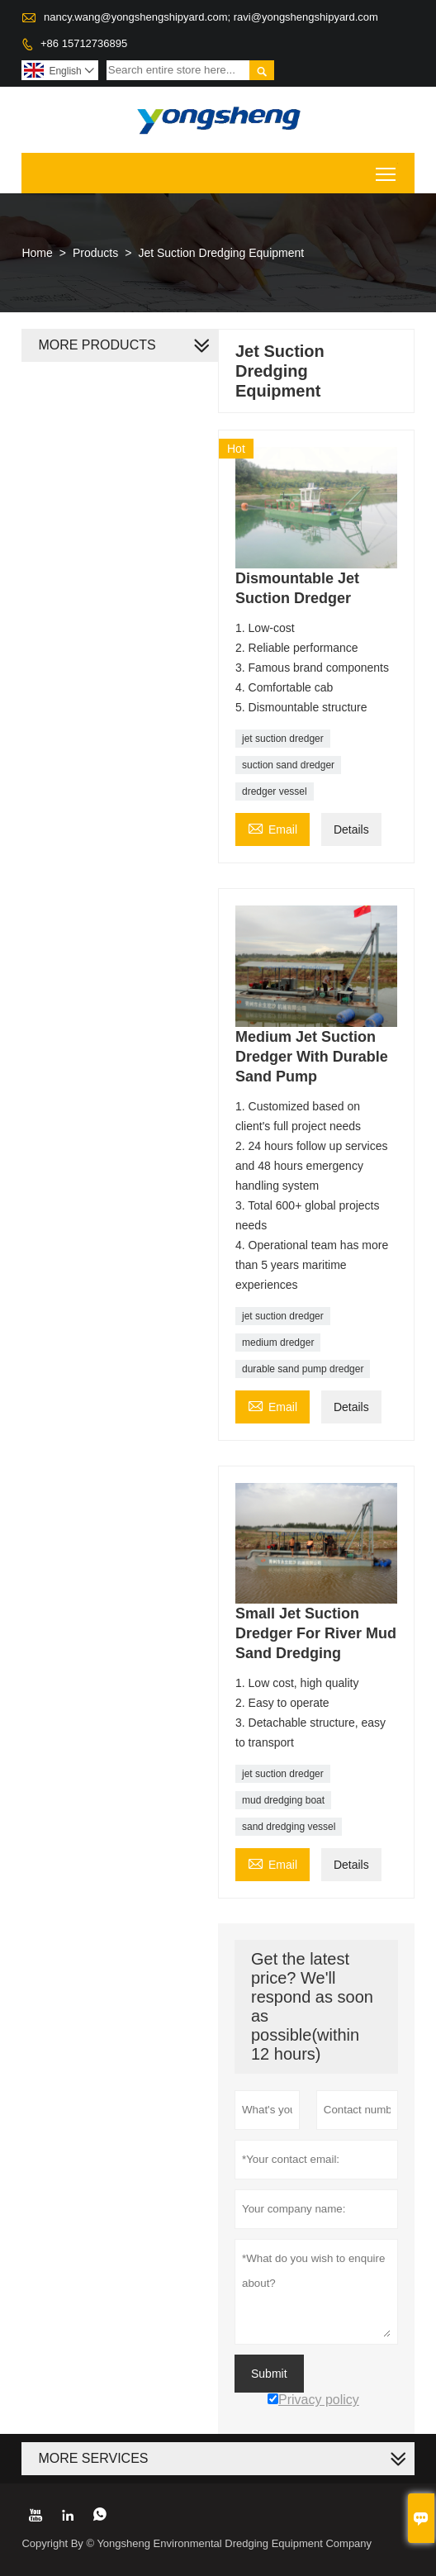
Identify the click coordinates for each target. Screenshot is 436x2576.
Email (272, 827)
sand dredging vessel (288, 1826)
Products (95, 252)
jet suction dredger (283, 738)
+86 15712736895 (83, 43)
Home (36, 252)
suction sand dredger (288, 765)
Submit (269, 2373)
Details (351, 829)
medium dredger (278, 1342)
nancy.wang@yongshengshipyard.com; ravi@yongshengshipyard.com (211, 17)
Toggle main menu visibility (387, 168)
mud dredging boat (283, 1800)
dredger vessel (274, 791)
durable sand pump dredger (302, 1369)
